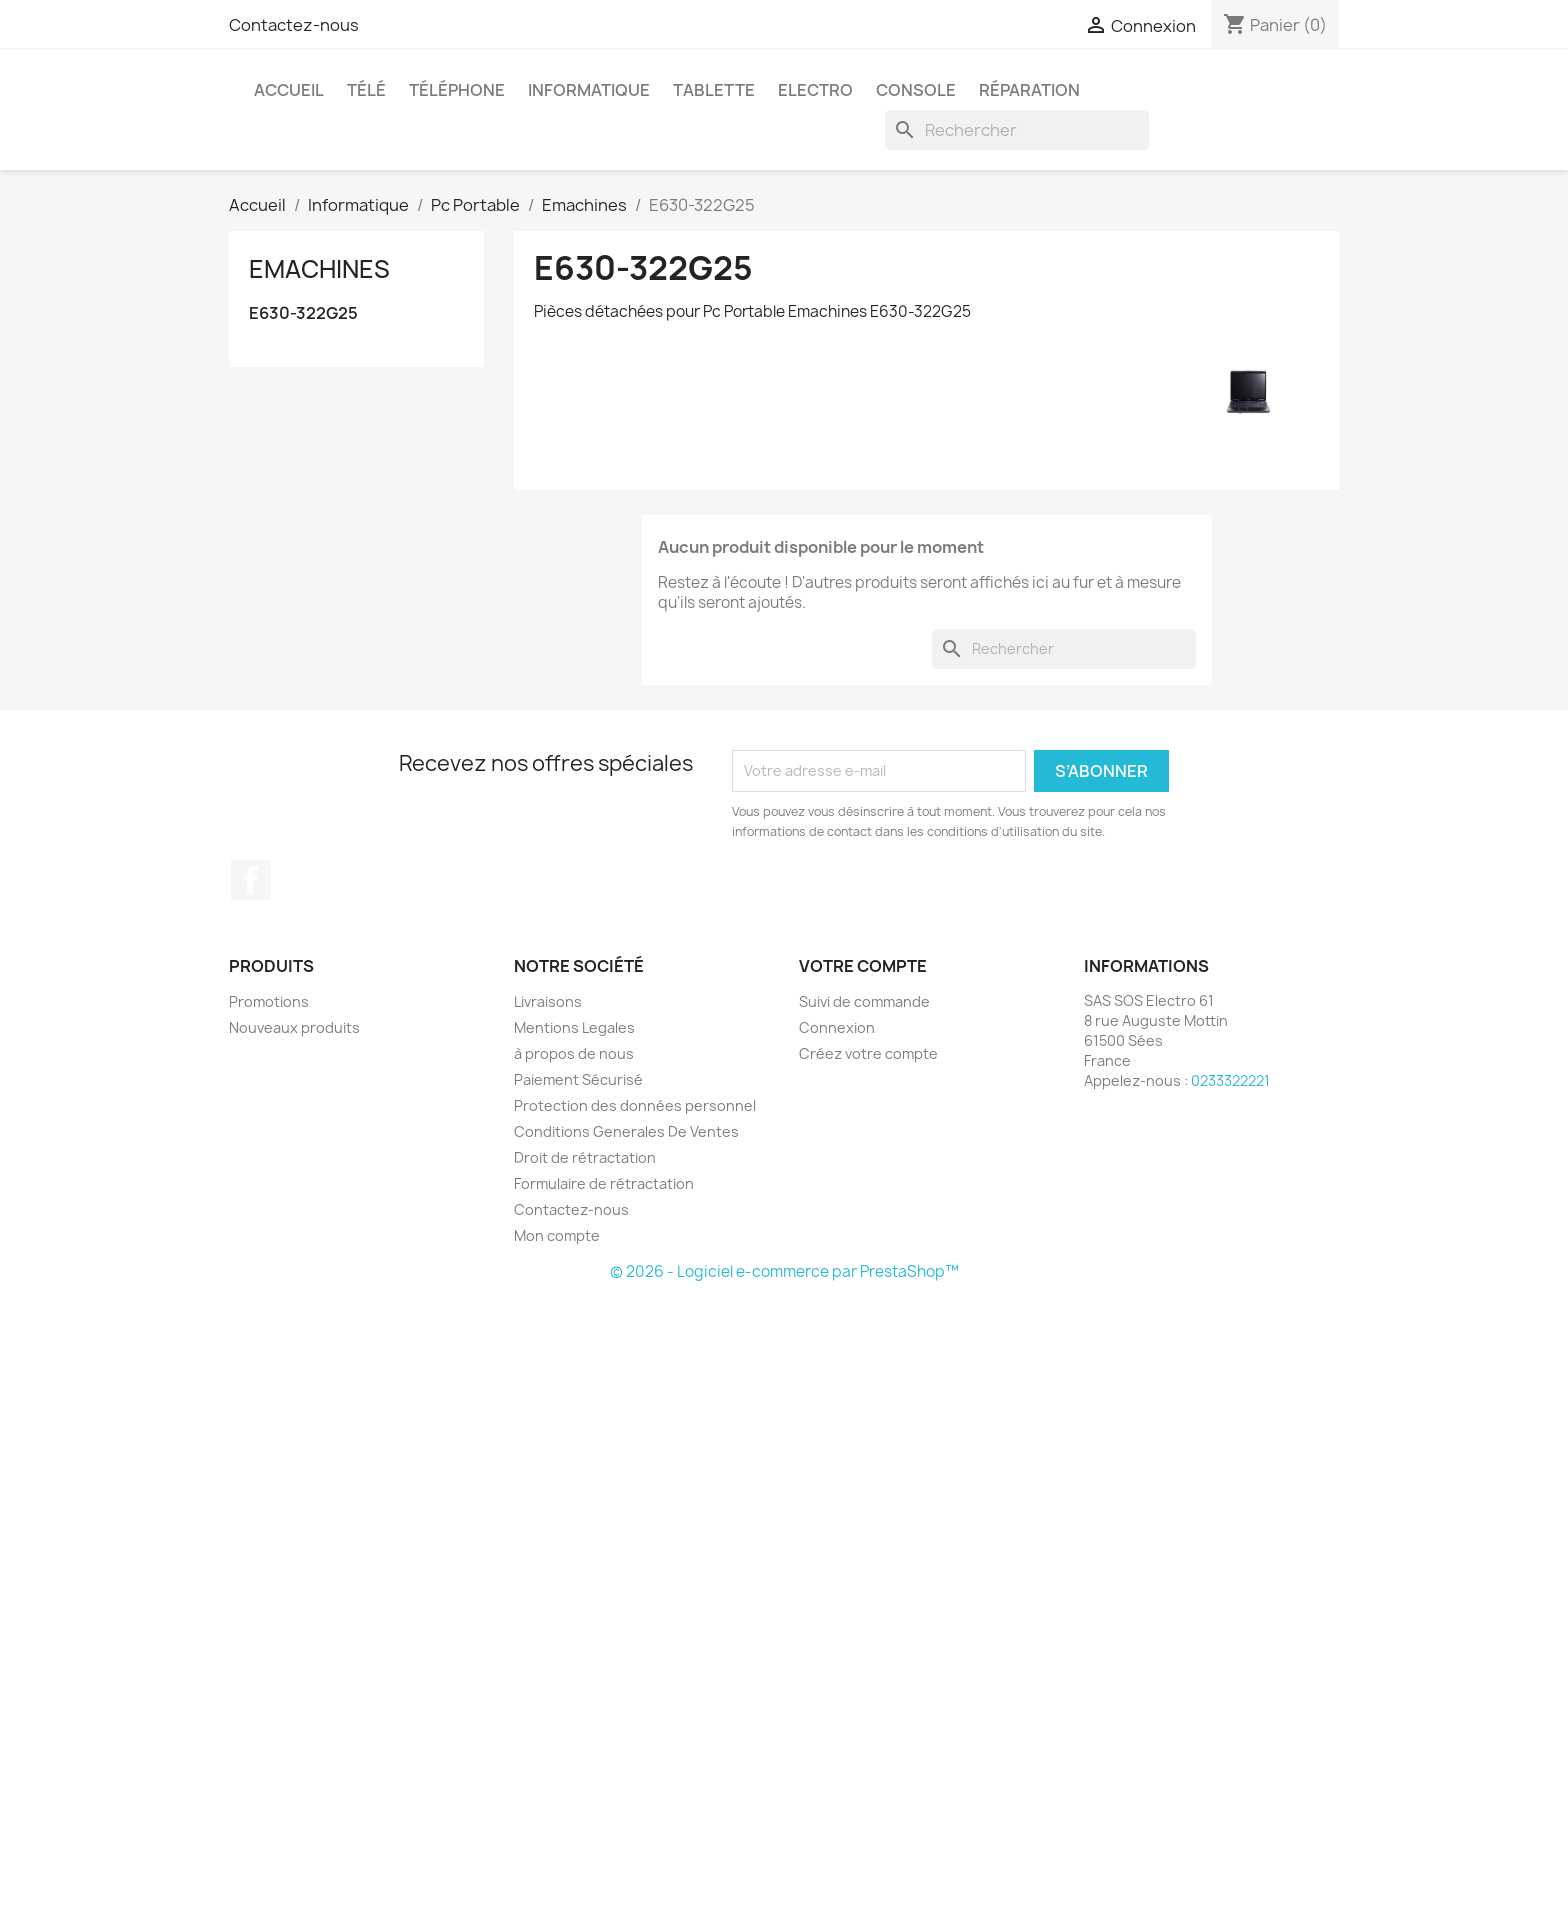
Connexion (837, 1027)
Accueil (289, 90)
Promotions (269, 1001)
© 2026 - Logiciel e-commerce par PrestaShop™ (784, 1271)
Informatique (589, 90)
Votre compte (863, 966)
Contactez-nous (294, 25)
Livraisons (548, 1001)
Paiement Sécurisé (578, 1079)
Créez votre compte (868, 1053)
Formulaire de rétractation (604, 1183)
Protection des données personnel (635, 1105)
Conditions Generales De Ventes (626, 1131)
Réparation (1029, 90)
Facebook (251, 880)
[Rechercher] (1017, 130)
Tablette (714, 90)
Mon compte (557, 1235)
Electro (815, 90)
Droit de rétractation (585, 1157)
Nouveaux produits (294, 1027)
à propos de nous (574, 1053)
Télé (366, 90)
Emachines (319, 269)
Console (916, 90)
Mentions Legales (574, 1027)
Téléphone (457, 90)
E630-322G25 (303, 313)
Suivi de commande (864, 1001)
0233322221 (1230, 1080)
